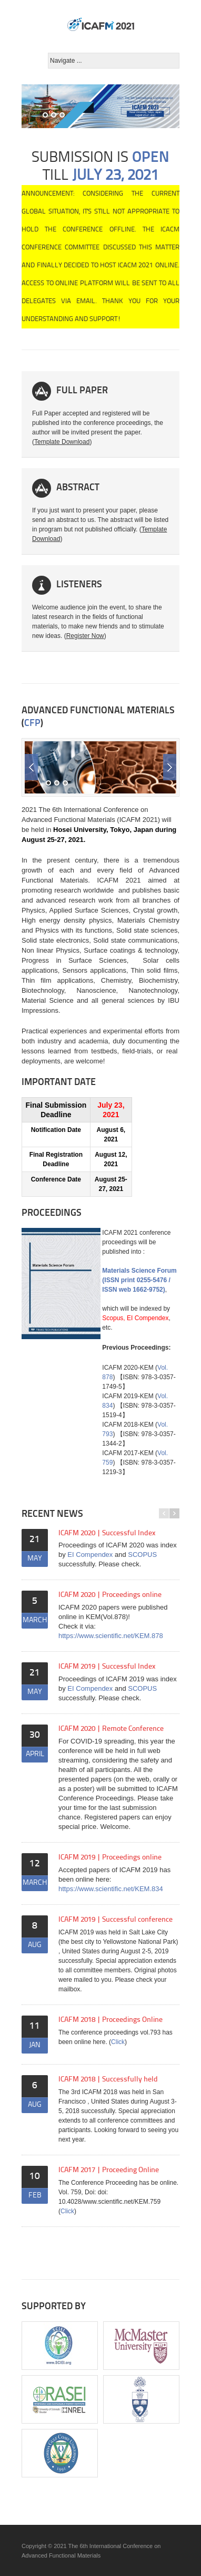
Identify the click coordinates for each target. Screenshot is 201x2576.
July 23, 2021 (115, 175)
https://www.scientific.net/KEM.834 (110, 1889)
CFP (32, 724)
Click (118, 2042)
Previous (31, 767)
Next (169, 767)
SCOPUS (142, 1554)
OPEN (150, 158)
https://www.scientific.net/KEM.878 (110, 1636)
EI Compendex (90, 1554)
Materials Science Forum (139, 1270)
